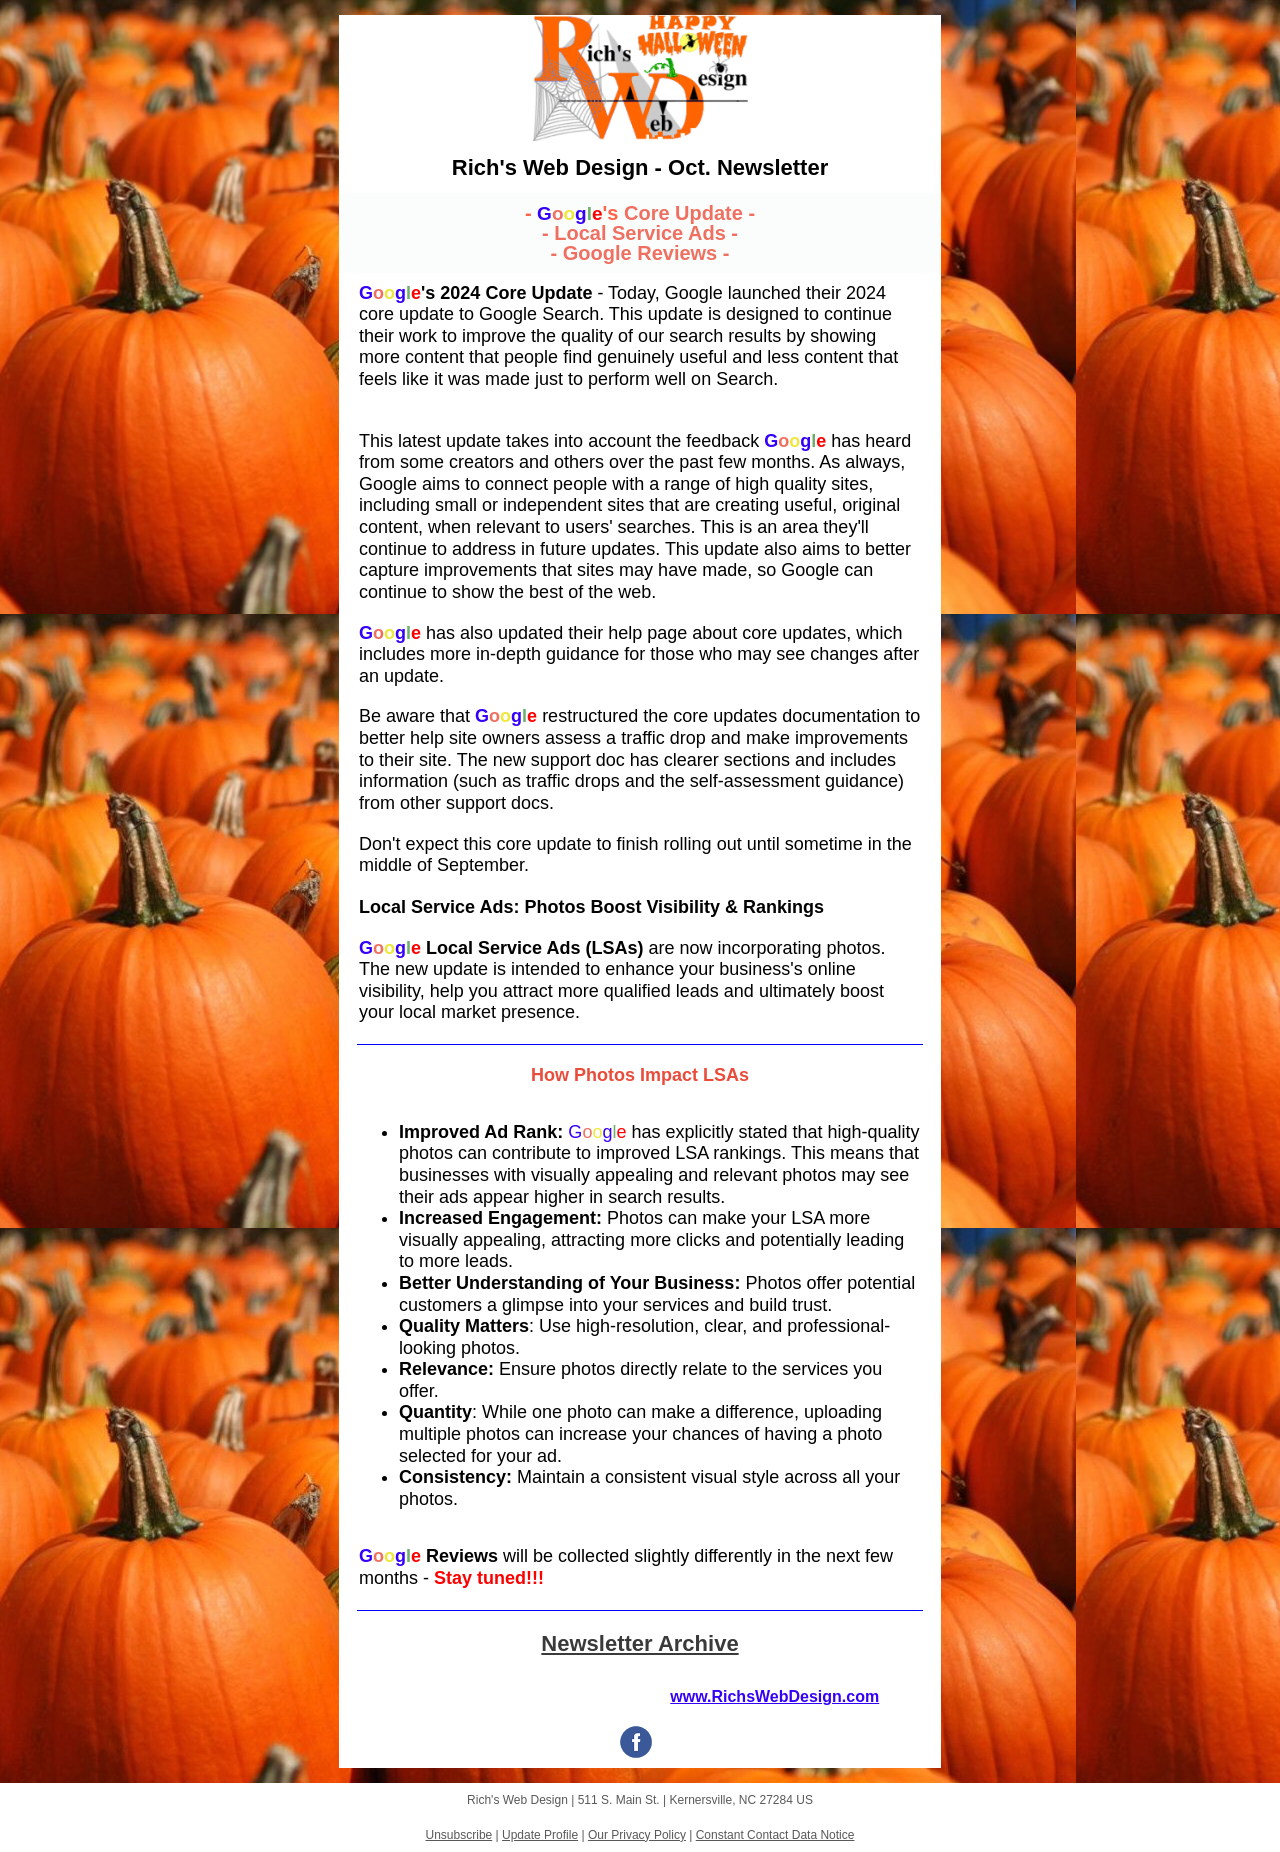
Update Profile (540, 1835)
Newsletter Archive (639, 1643)
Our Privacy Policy (637, 1835)
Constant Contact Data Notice (775, 1835)
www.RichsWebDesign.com (774, 1696)
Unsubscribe (459, 1835)
